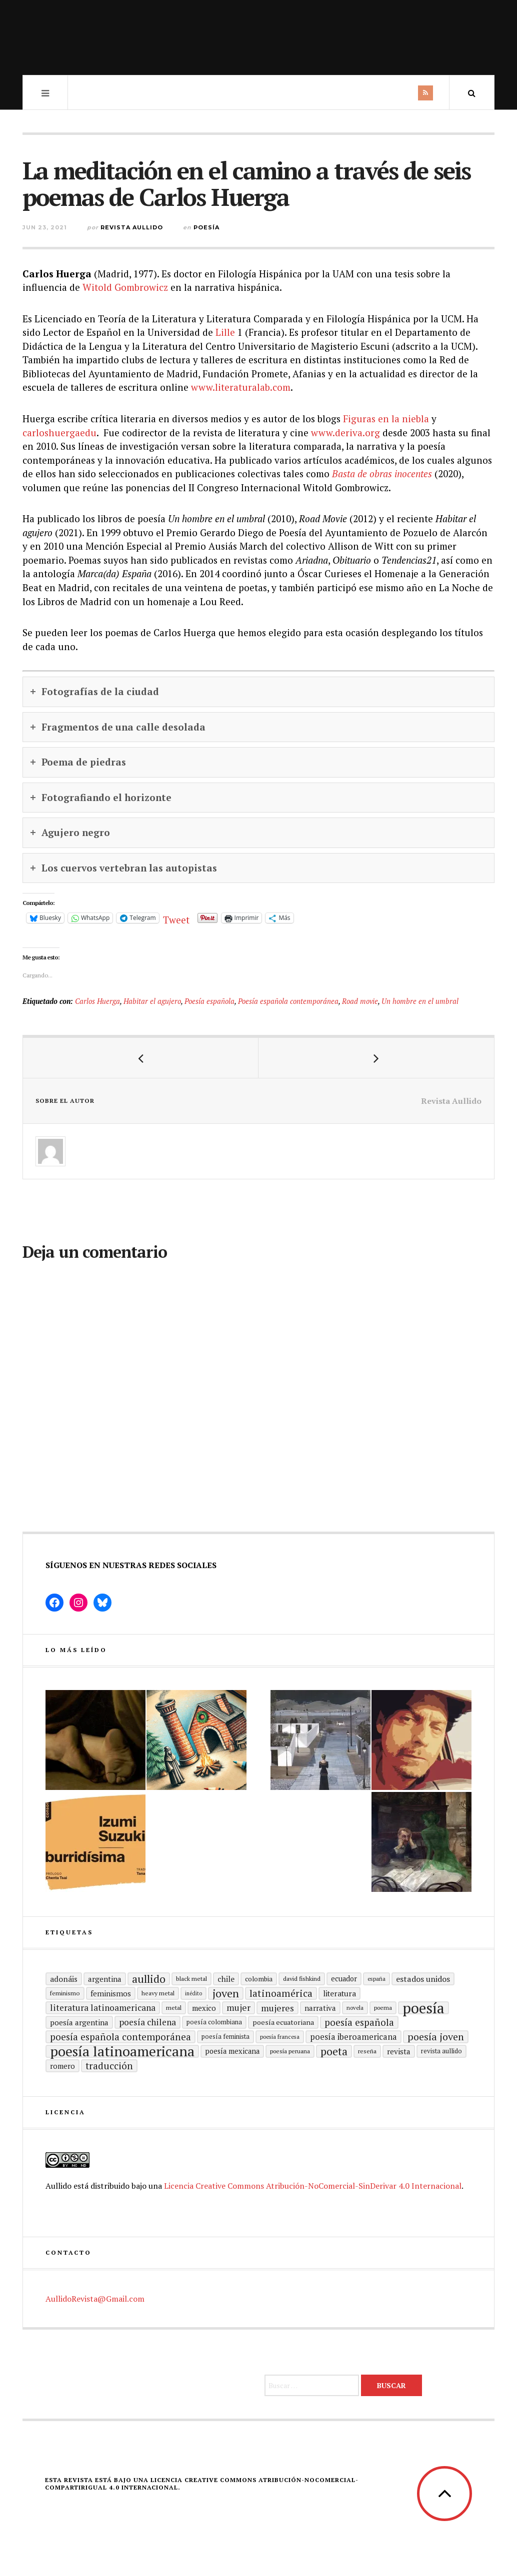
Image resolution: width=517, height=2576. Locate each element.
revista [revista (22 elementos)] (398, 2051)
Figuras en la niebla (386, 418)
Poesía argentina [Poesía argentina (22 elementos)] (79, 2022)
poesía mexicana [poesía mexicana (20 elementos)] (232, 2051)
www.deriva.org (345, 432)
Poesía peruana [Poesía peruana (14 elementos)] (290, 2051)
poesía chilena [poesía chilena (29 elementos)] (147, 2022)
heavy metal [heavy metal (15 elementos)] (158, 1993)
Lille (225, 332)
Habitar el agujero (152, 1001)
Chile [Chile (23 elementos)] (226, 1979)
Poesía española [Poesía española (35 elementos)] (359, 2022)
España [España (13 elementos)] (377, 1978)
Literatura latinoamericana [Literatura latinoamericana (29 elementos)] (103, 2007)
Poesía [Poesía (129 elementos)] (423, 2007)
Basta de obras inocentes (382, 473)
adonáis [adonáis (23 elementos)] (64, 1979)
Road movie (360, 1001)
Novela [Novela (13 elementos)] (355, 2007)
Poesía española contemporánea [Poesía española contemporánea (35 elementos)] (120, 2036)
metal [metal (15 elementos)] (174, 2007)
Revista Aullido (131, 227)
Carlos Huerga (97, 1001)
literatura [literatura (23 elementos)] (339, 1993)
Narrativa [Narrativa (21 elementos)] (320, 2008)
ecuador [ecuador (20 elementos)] (344, 1978)
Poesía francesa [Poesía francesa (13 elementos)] (280, 2036)
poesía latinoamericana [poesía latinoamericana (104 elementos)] (122, 2051)
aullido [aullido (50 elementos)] (149, 1978)
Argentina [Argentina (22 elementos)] (105, 1979)
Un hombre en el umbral (420, 1001)
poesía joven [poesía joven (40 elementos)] (436, 2036)
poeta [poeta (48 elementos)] (334, 2051)
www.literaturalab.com (240, 387)
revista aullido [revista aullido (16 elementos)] (441, 2051)
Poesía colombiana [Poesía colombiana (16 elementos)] (214, 2022)
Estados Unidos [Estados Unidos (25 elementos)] (423, 1978)
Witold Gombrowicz (125, 287)
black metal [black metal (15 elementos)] (191, 1978)
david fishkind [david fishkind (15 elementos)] (301, 1978)
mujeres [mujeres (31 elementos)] (277, 2008)
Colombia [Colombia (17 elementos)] (258, 1978)
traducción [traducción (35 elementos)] (109, 2065)
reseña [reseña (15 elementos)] (367, 2051)
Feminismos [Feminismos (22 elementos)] (110, 1993)
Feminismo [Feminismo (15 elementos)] (65, 1993)
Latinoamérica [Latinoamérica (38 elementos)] (281, 1993)
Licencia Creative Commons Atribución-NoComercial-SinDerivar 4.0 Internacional (313, 2185)
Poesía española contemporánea (288, 1001)
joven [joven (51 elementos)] (225, 1993)
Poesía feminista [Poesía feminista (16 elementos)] (226, 2036)
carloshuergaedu (59, 432)
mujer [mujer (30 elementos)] (238, 2007)
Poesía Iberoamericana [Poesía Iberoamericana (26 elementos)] (353, 2036)
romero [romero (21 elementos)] (62, 2066)
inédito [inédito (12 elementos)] (193, 1993)
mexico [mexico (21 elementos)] (204, 2008)
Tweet (176, 917)
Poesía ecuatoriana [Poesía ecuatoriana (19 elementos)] (283, 2022)
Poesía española (209, 1001)
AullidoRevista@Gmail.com (95, 2298)
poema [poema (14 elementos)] (383, 2007)
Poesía (207, 227)
